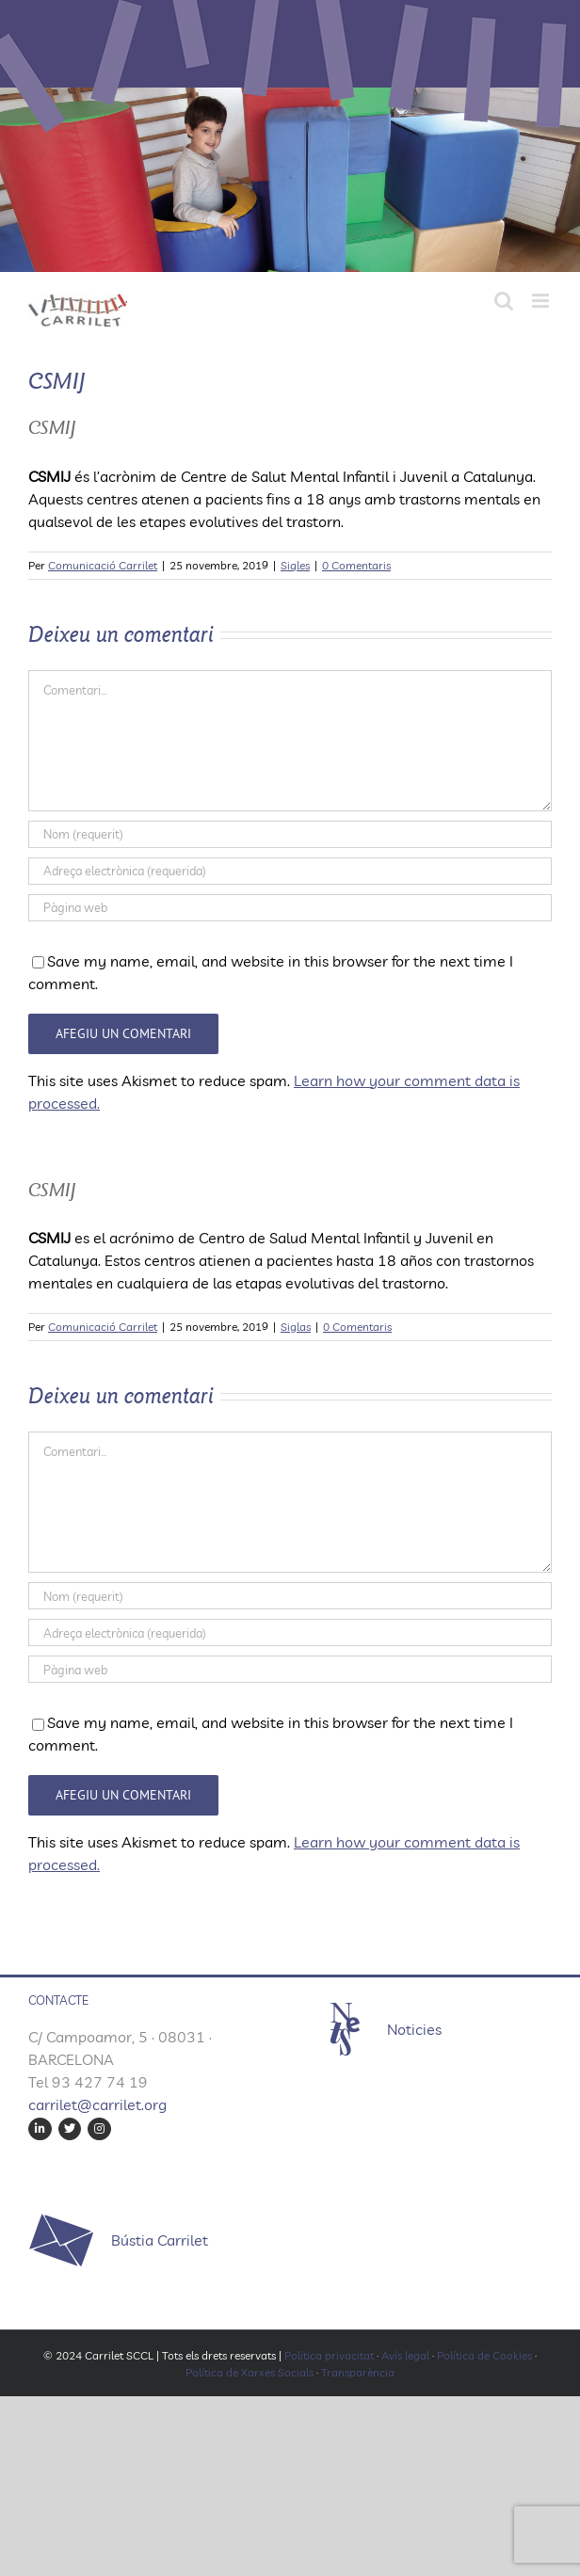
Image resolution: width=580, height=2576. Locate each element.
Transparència (358, 2372)
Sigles (295, 565)
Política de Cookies (484, 2355)
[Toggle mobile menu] (542, 301)
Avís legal (405, 2355)
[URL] (290, 907)
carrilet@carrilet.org (97, 2104)
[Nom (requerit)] (290, 834)
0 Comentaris (356, 565)
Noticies (414, 2029)
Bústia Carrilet (159, 2240)
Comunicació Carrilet (102, 565)
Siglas (296, 1327)
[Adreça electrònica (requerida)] (290, 871)
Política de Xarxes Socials (249, 2372)
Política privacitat (329, 2355)
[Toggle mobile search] (503, 301)
